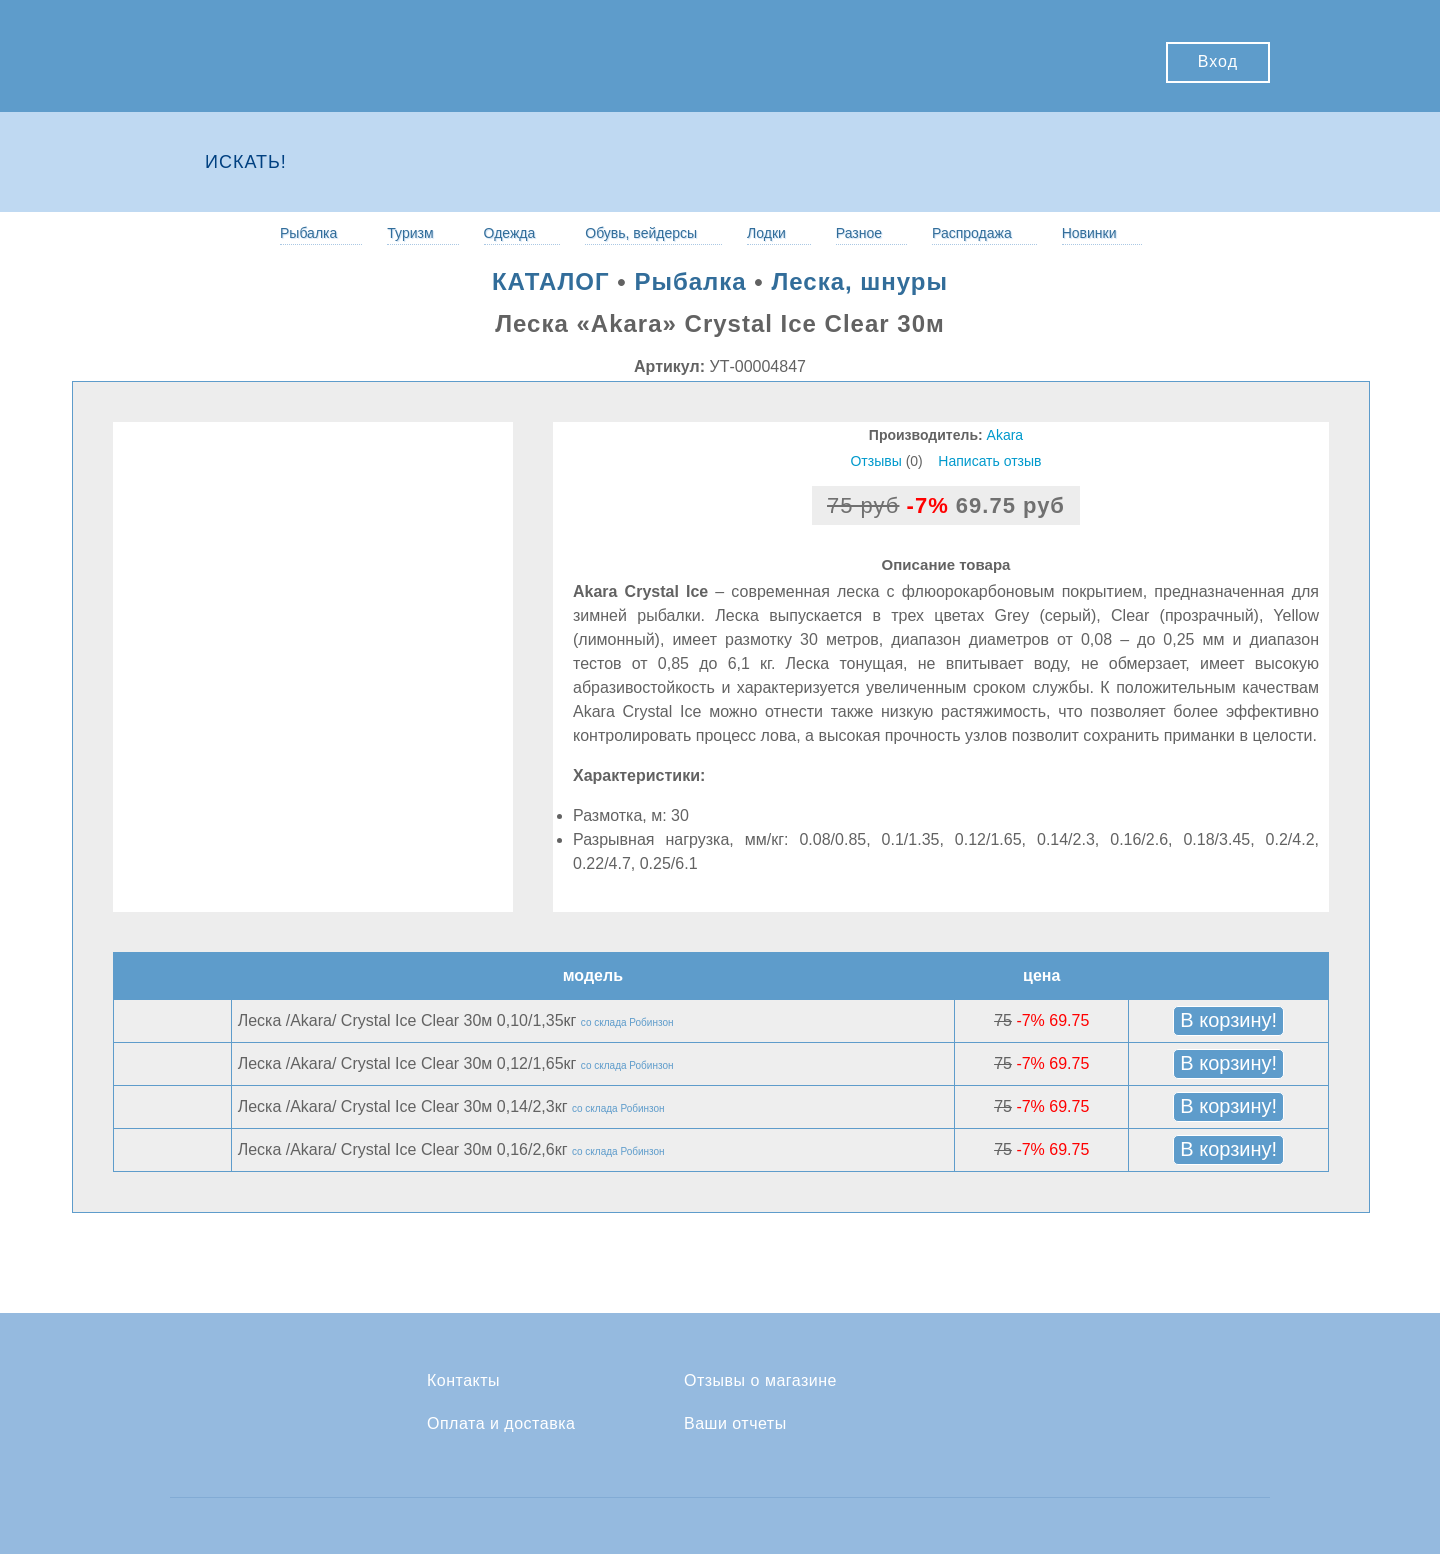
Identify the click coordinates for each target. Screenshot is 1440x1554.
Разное (859, 233)
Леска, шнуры (859, 281)
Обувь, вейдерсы (641, 233)
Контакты (463, 1381)
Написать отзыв (989, 461)
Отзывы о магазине (760, 1381)
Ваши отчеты (735, 1424)
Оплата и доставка (501, 1424)
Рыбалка (308, 233)
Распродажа (972, 233)
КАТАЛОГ (551, 281)
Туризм (410, 233)
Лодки (766, 233)
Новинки (1089, 233)
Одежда (510, 233)
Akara (1005, 435)
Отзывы (875, 461)
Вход (1218, 61)
